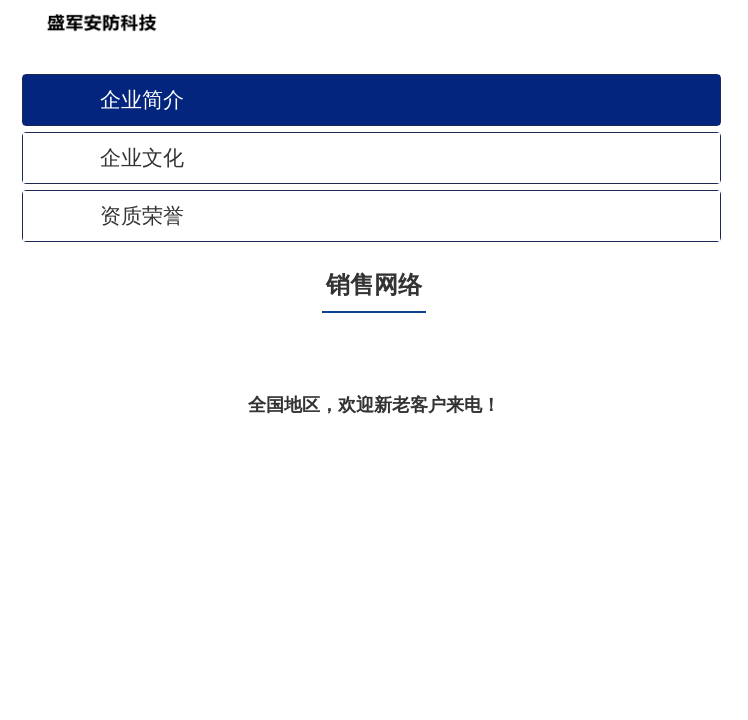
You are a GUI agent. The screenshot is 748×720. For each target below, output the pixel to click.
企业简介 (142, 99)
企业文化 (142, 157)
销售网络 (374, 285)
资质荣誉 (142, 215)
